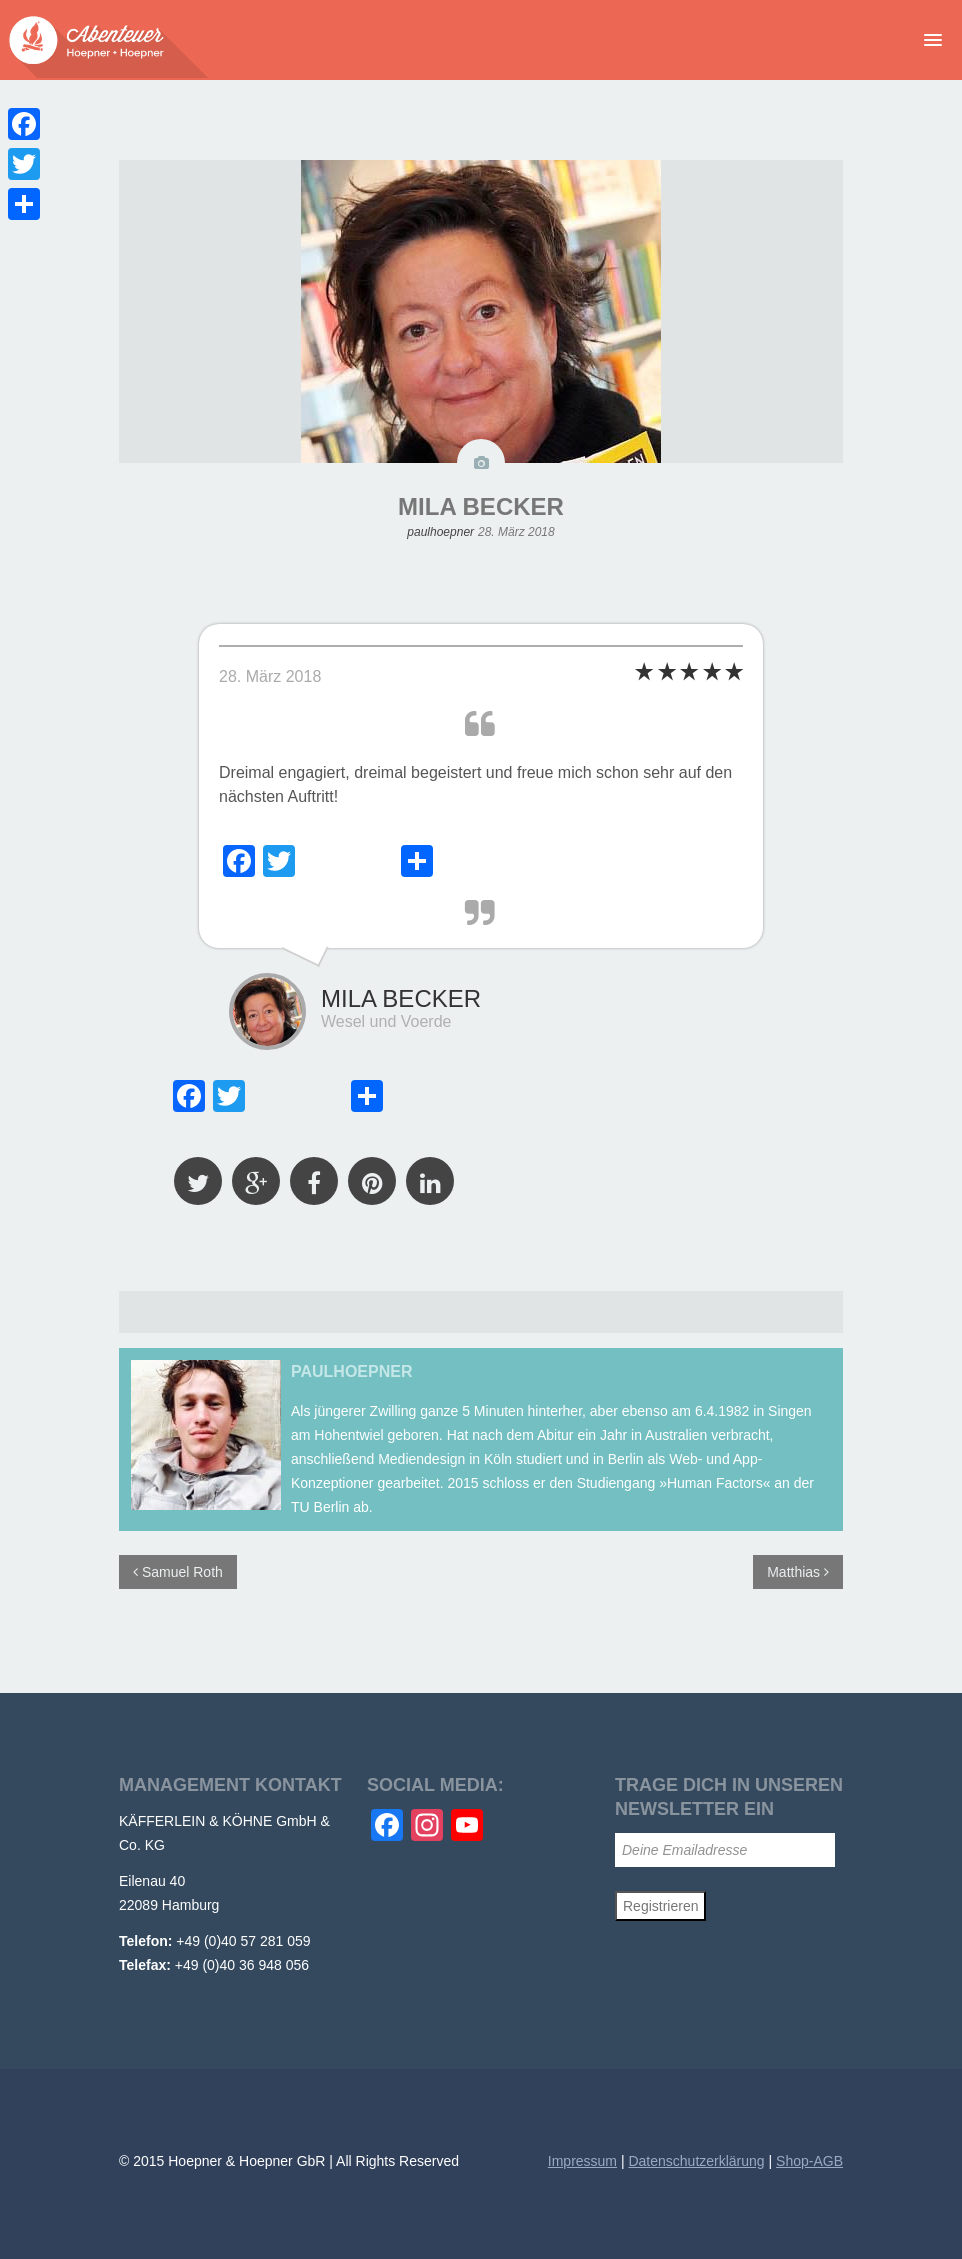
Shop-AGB (809, 2161)
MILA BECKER (481, 506)
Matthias (798, 1572)
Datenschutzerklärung (696, 2161)
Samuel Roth (178, 1572)
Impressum (582, 2161)
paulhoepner (440, 532)
